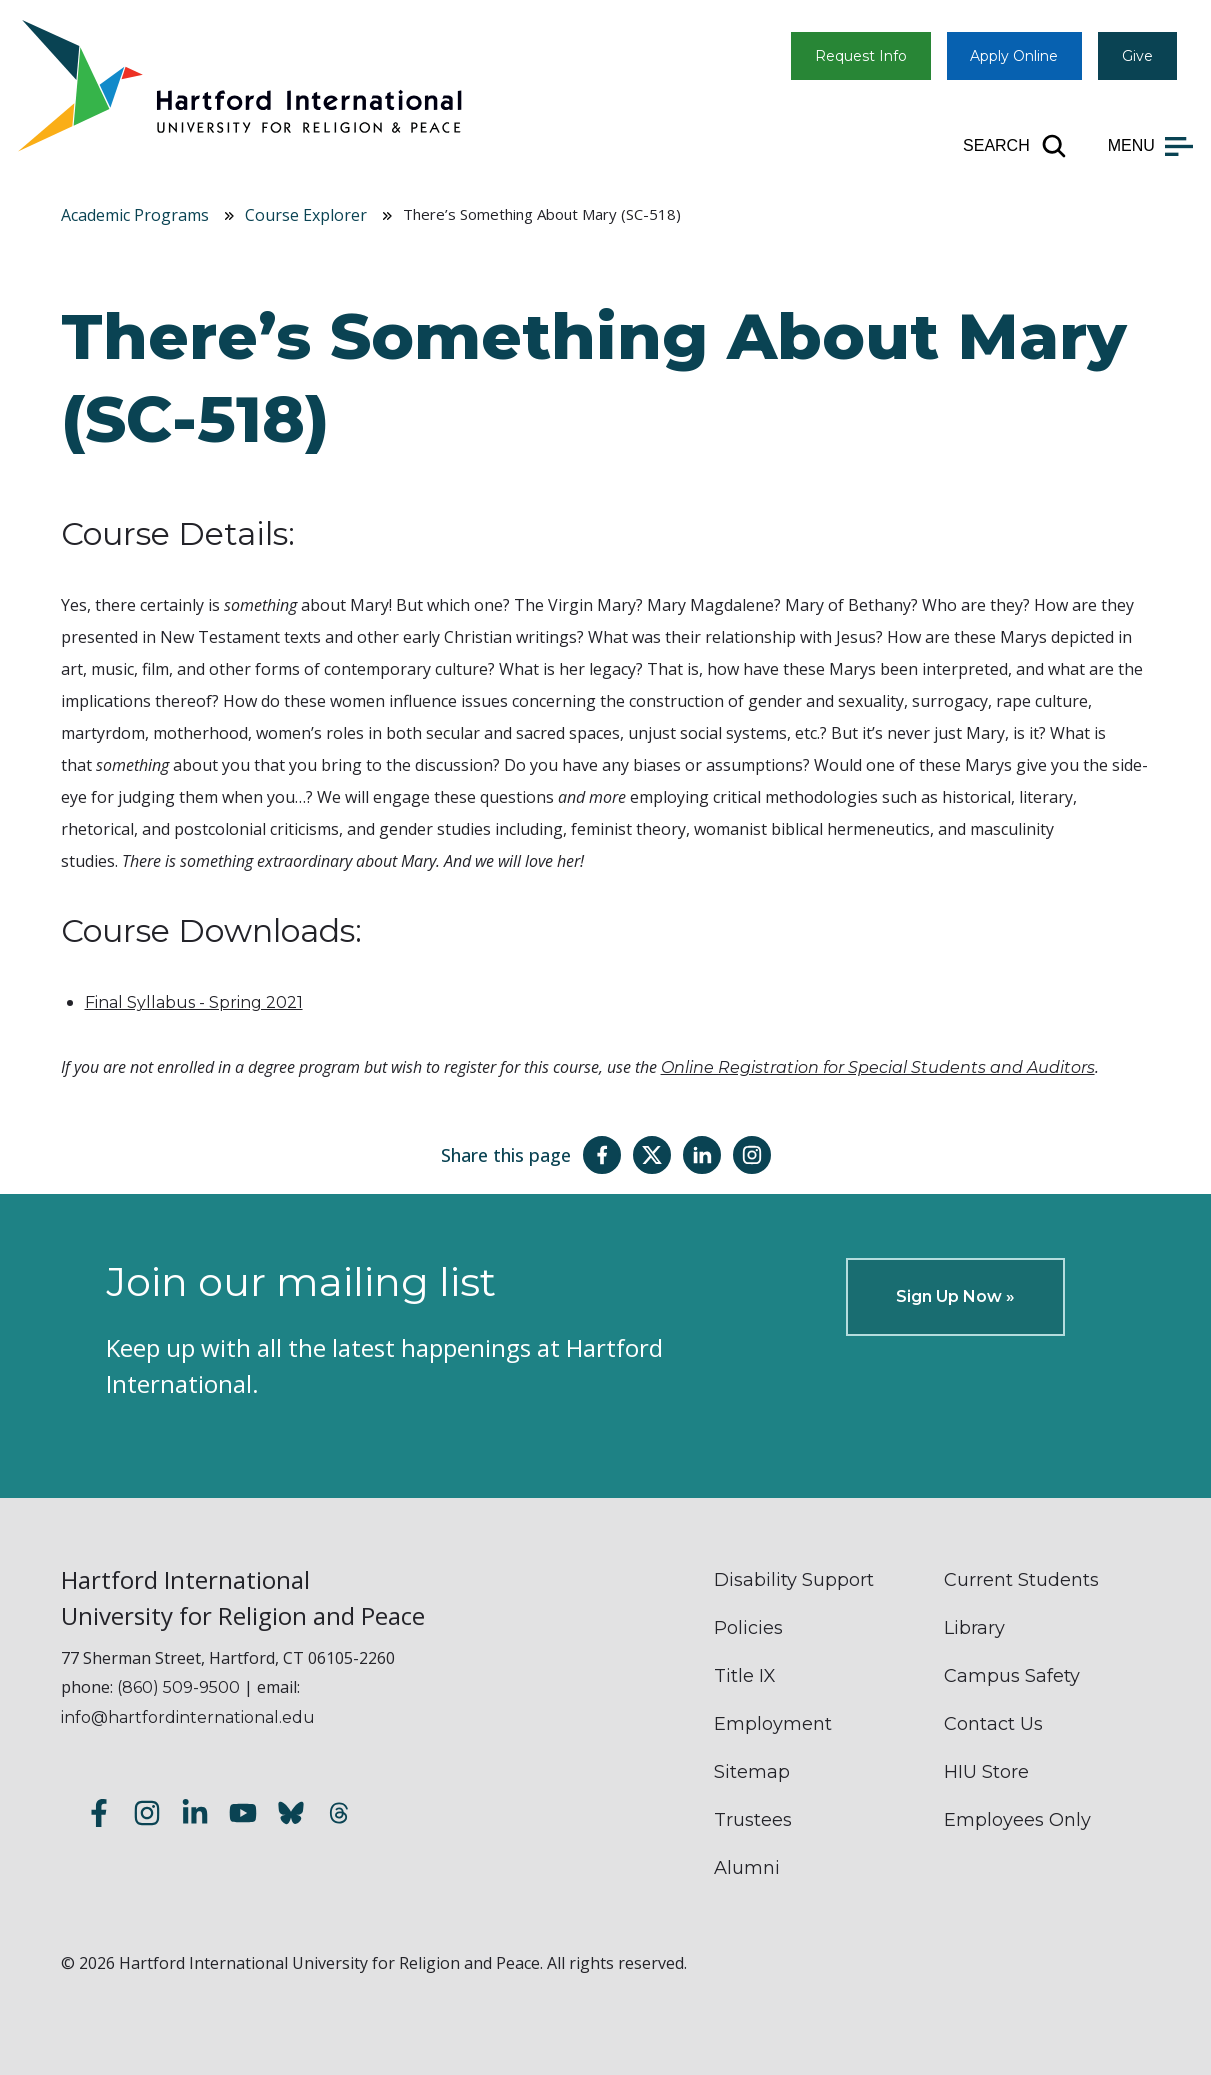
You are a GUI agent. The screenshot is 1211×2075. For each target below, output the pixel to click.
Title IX (745, 1676)
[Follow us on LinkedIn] (195, 1815)
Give (1137, 56)
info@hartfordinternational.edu (188, 1717)
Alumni (747, 1868)
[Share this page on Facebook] (602, 1155)
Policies (748, 1628)
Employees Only (1017, 1820)
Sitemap (752, 1772)
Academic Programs (135, 215)
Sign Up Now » (955, 1296)
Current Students (1021, 1580)
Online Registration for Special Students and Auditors (878, 1067)
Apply (1014, 56)
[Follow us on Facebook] (99, 1815)
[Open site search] (1015, 146)
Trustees (753, 1820)
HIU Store (986, 1772)
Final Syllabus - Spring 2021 (194, 1002)
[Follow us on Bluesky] (291, 1815)
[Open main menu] (1150, 146)
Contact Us (993, 1724)
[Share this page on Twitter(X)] (652, 1155)
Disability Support (794, 1580)
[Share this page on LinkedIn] (702, 1155)
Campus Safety (1012, 1676)
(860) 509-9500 (178, 1687)
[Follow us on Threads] (339, 1815)
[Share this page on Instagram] (752, 1155)
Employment (773, 1724)
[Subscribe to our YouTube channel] (243, 1815)
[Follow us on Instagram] (147, 1815)
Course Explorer (306, 215)
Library (974, 1628)
